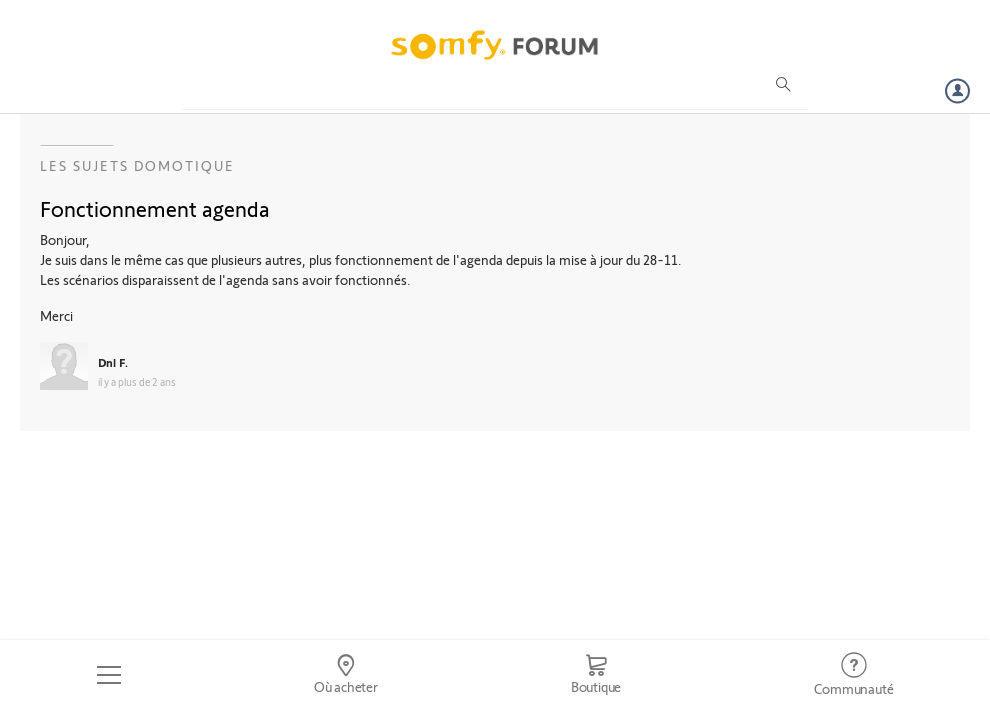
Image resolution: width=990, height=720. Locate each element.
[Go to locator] (345, 675)
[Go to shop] (596, 675)
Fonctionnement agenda (155, 208)
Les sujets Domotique (137, 165)
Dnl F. (113, 362)
